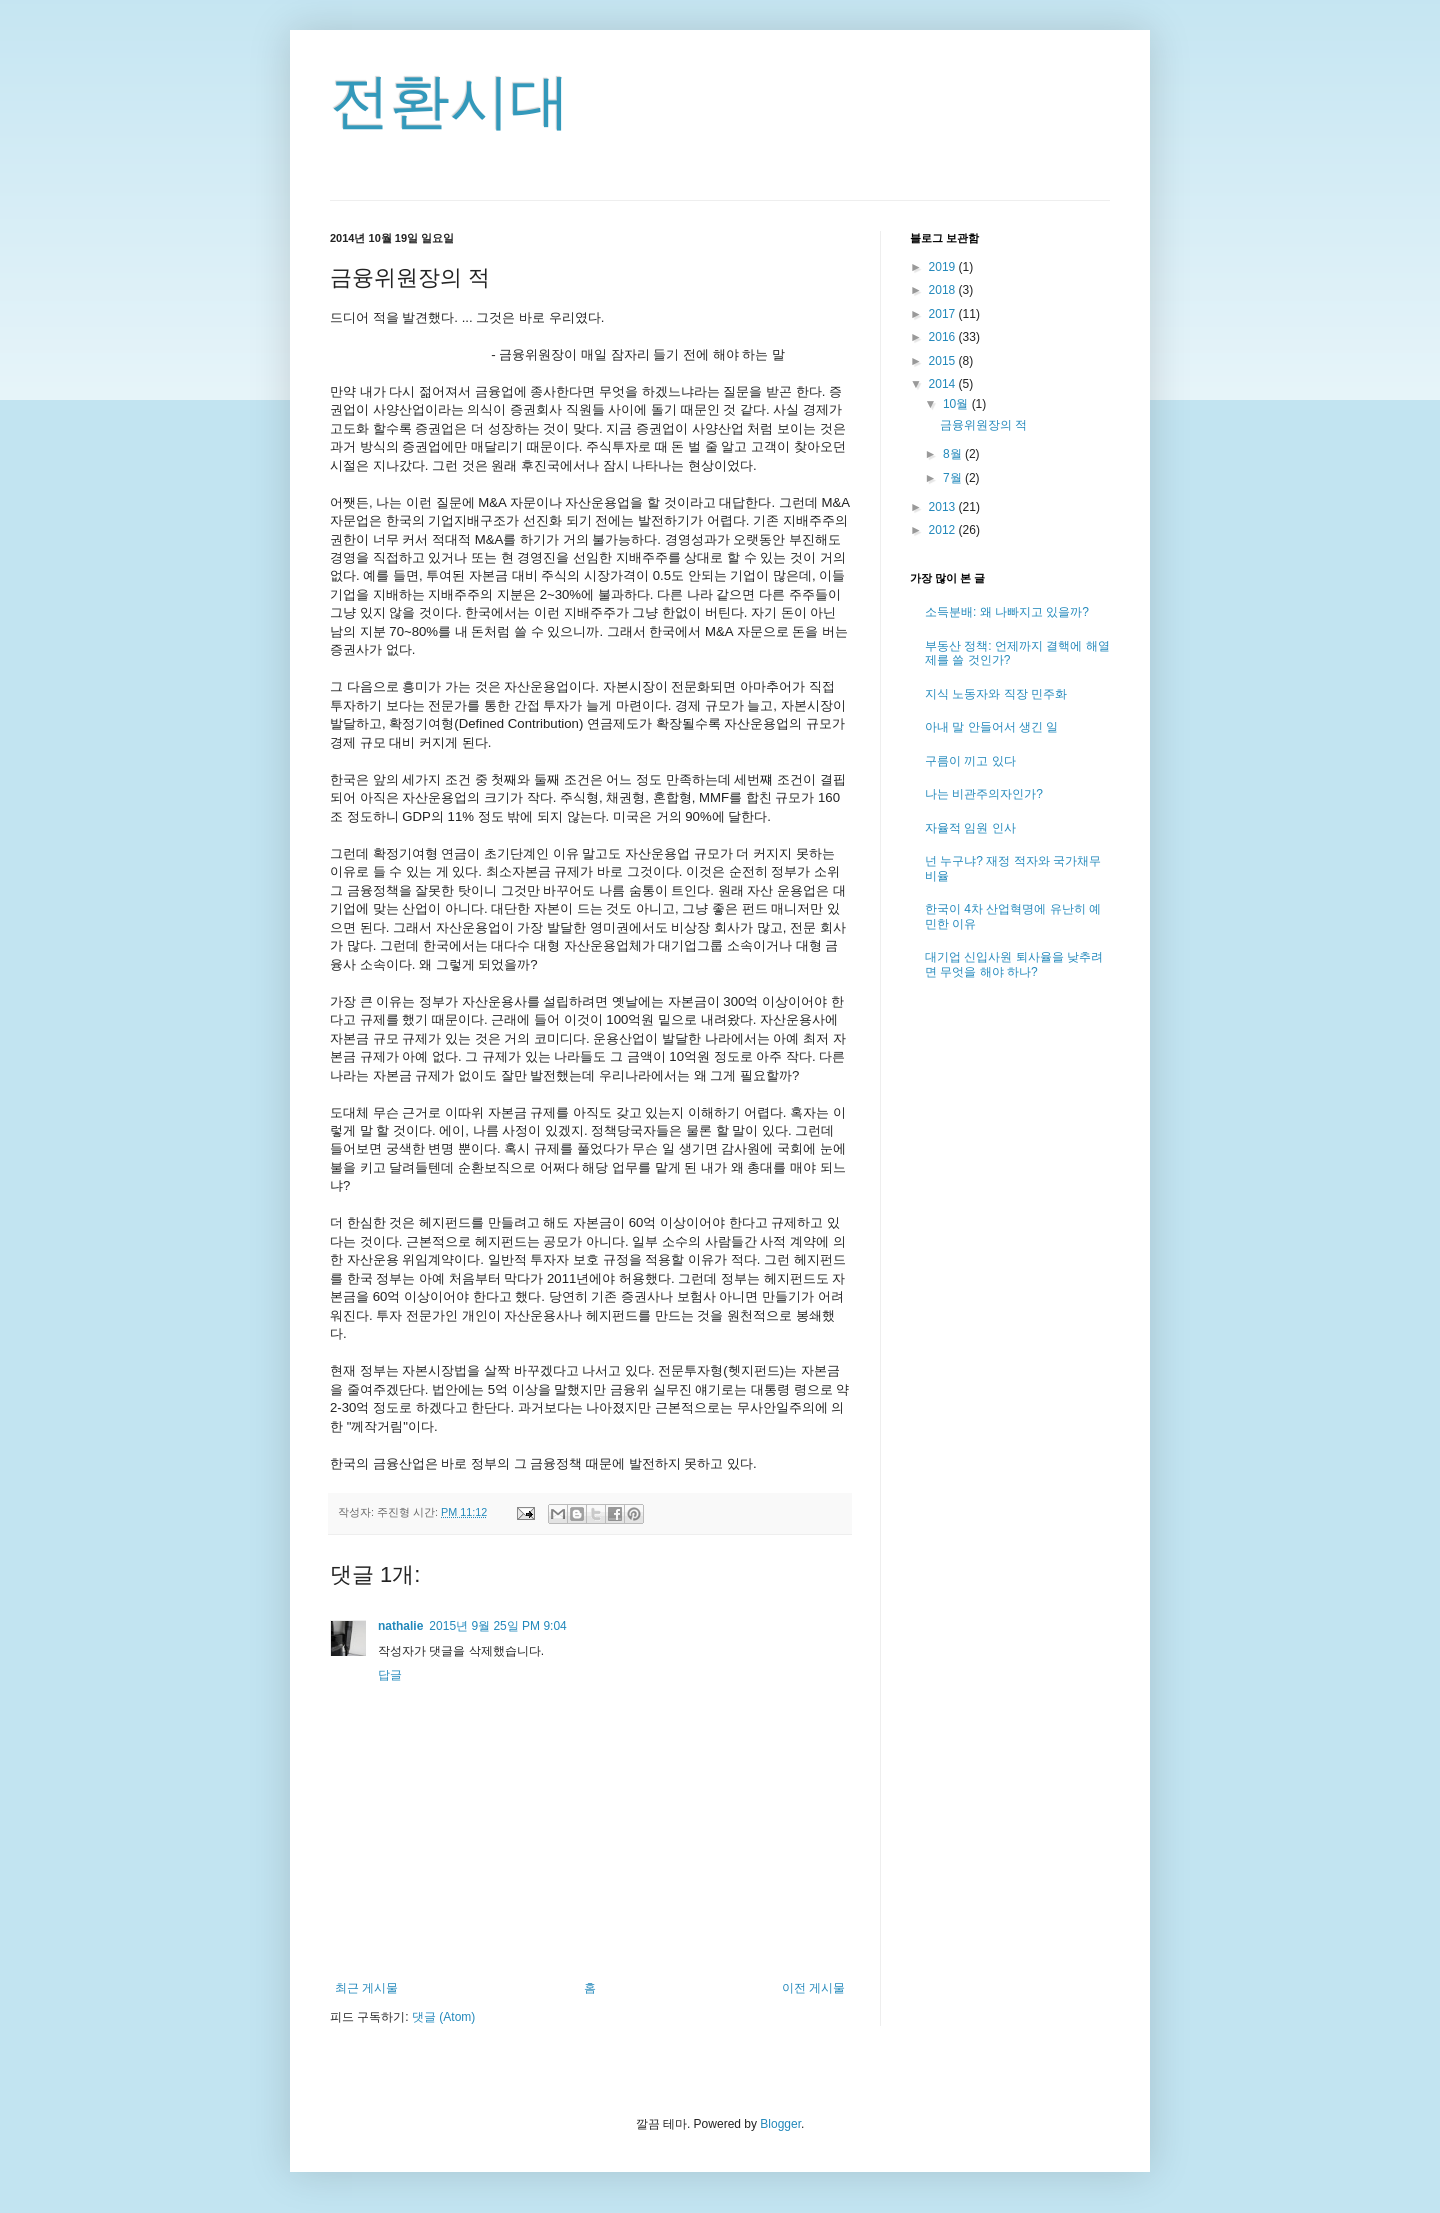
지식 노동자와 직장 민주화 (996, 694)
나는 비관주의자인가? (984, 794)
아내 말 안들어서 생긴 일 (991, 727)
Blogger (780, 2124)
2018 (944, 290)
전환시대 (450, 101)
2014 (944, 384)
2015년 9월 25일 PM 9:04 (497, 1626)
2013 (944, 507)
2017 (944, 314)
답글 (390, 1675)
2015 (944, 361)
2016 (944, 337)
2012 (944, 530)
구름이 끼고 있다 (970, 761)
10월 (957, 404)
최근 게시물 (366, 1988)
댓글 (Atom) (443, 2017)
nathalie (400, 1626)
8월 (954, 454)
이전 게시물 (813, 1988)
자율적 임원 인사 (970, 828)
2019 (944, 267)
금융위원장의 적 (983, 425)
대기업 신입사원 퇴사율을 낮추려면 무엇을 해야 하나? (1014, 964)
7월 (954, 478)
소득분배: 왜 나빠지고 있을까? (1007, 612)
